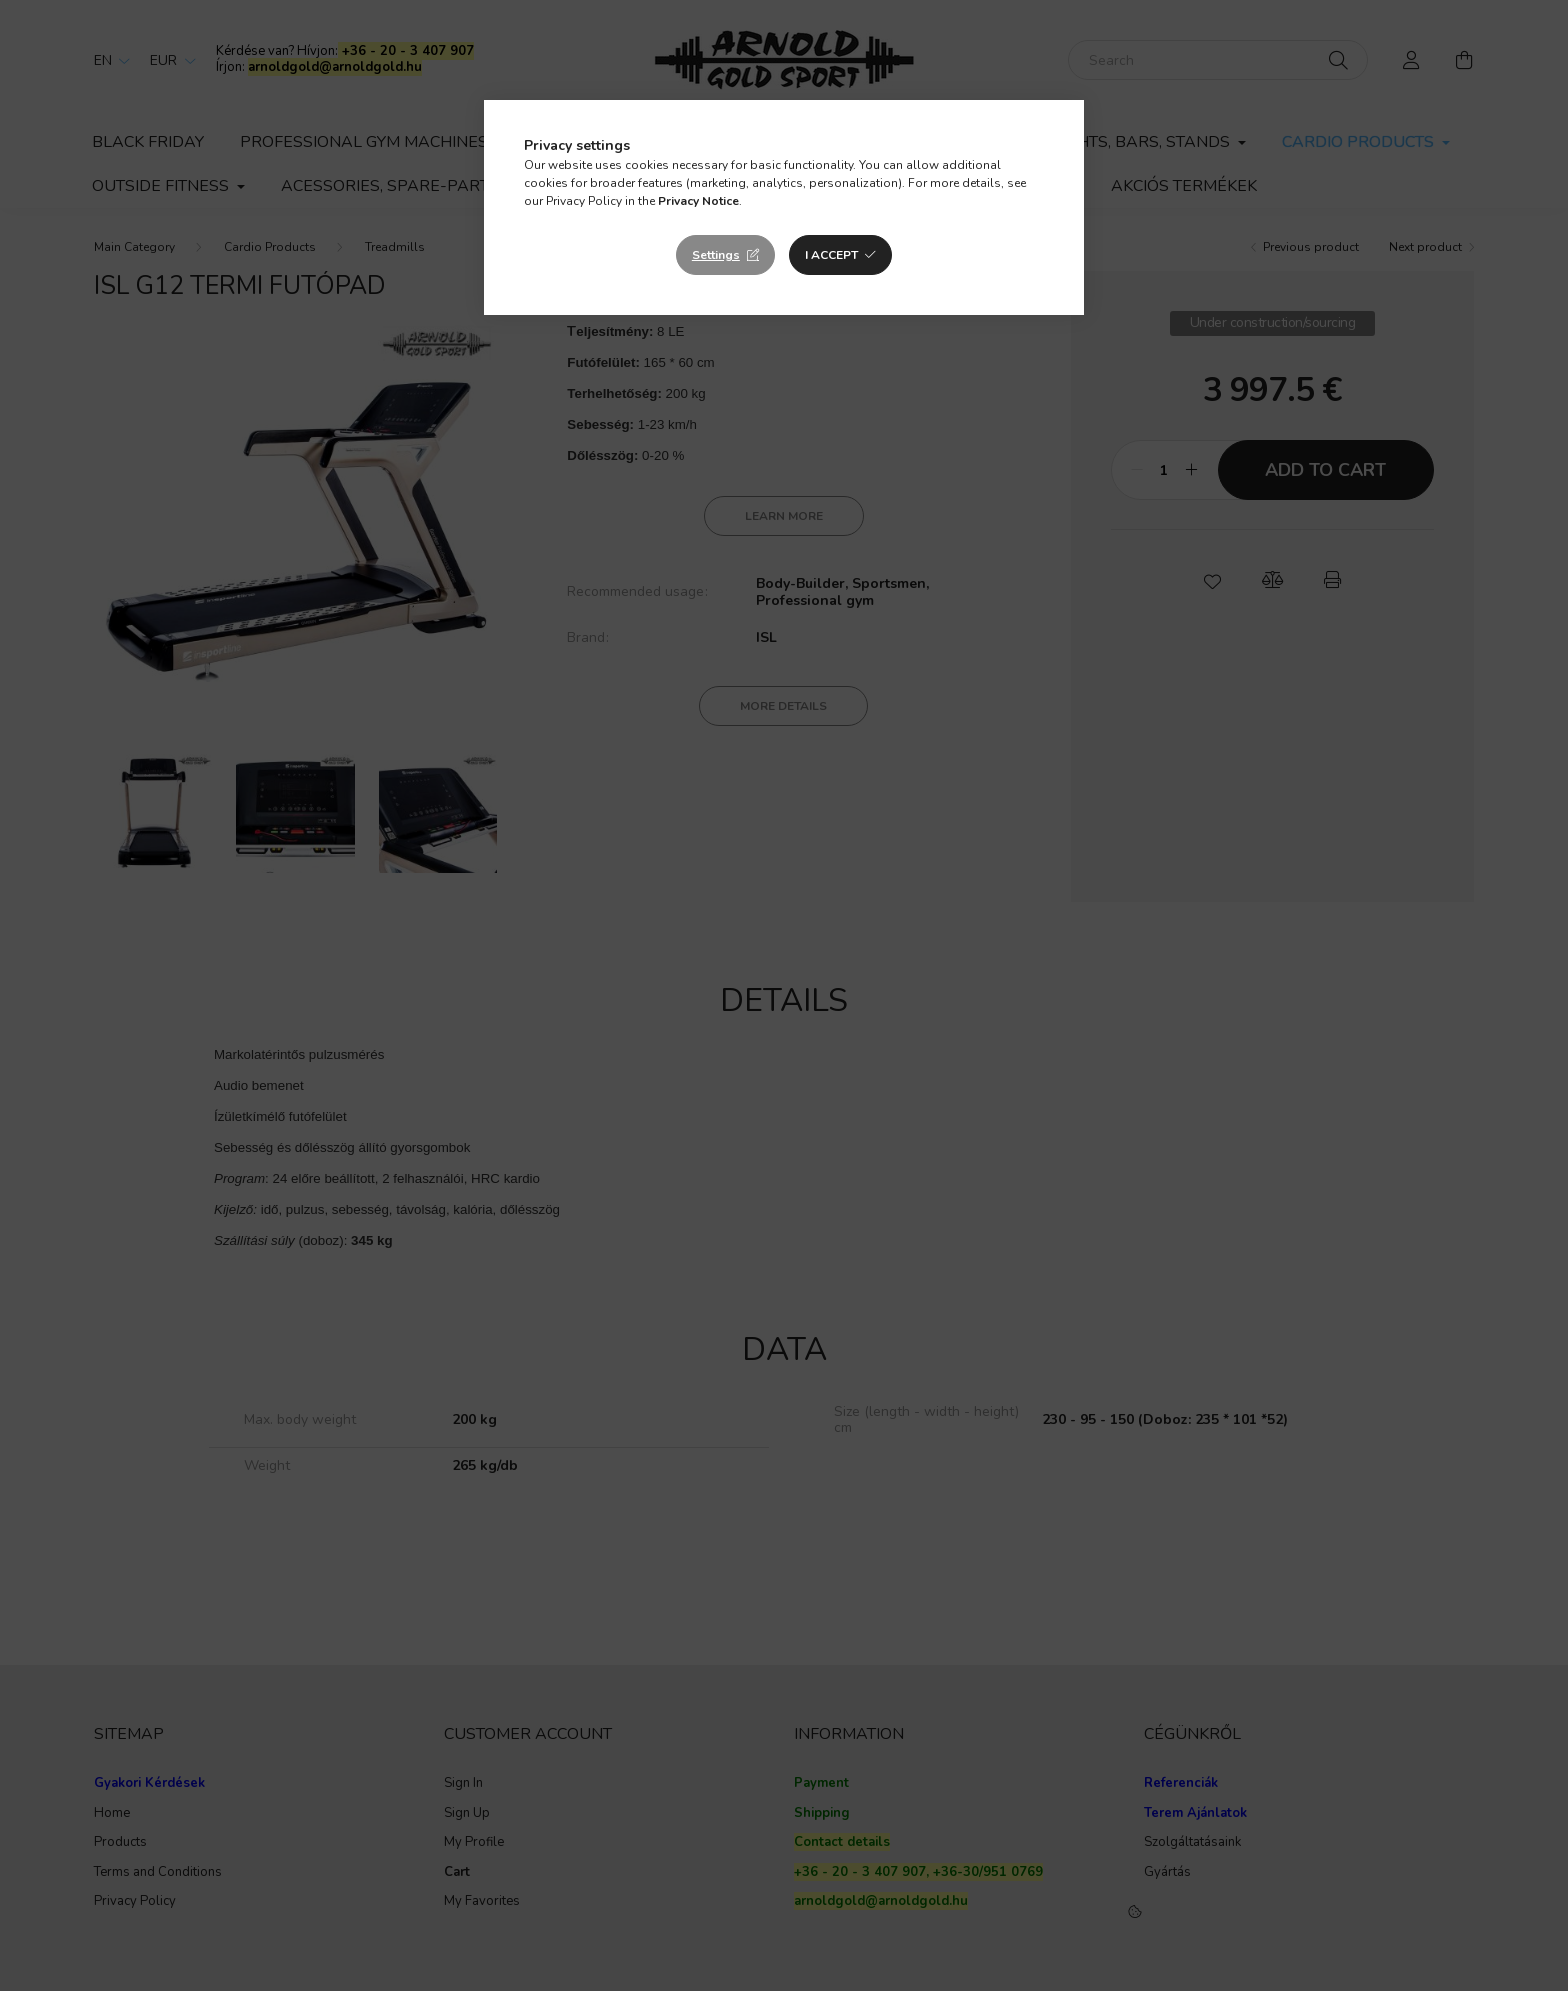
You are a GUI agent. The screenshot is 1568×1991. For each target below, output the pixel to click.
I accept (831, 255)
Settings (716, 255)
